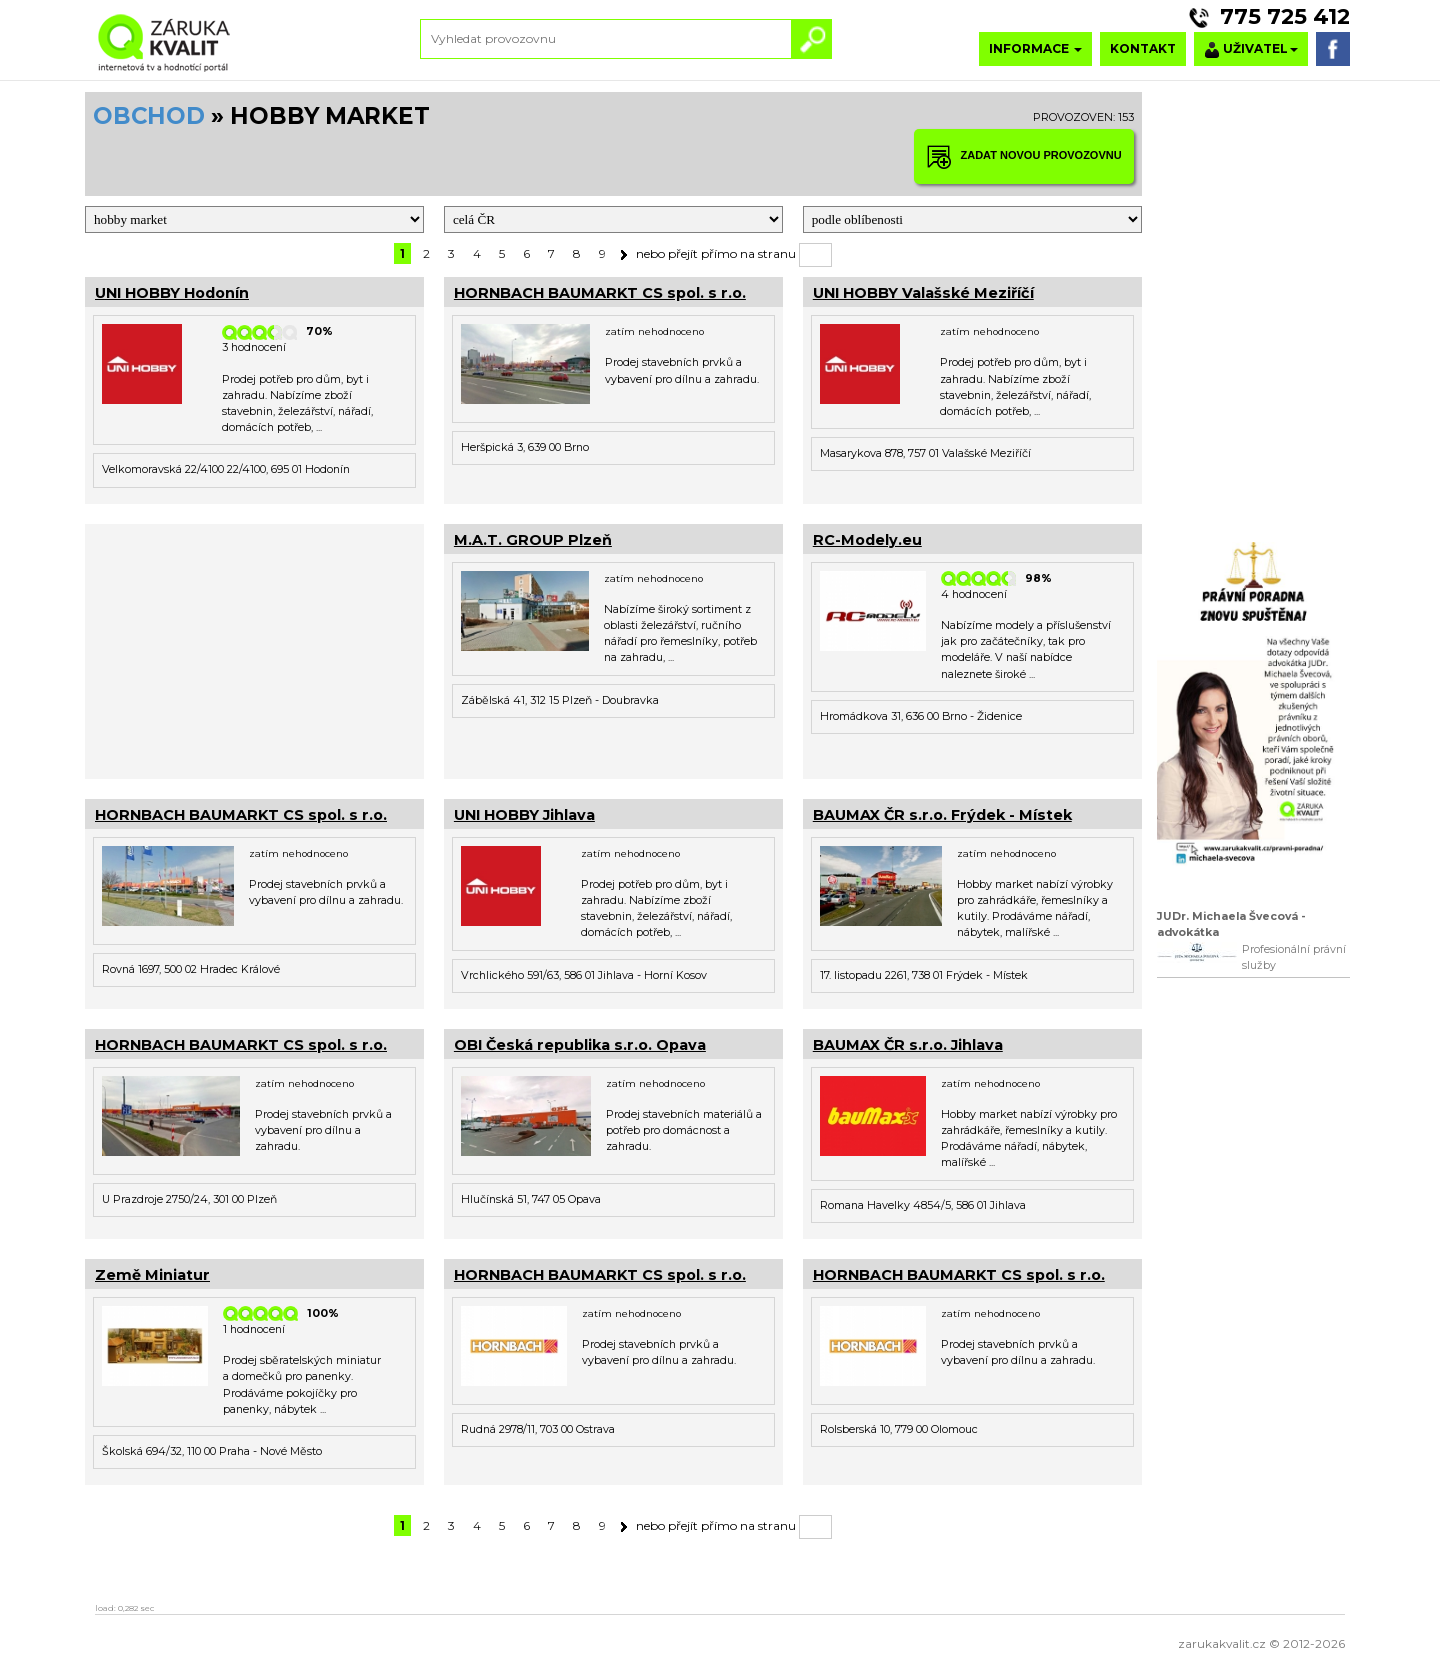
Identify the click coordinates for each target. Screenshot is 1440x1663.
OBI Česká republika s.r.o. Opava (580, 1045)
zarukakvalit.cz (1222, 1643)
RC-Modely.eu (867, 540)
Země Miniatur (152, 1275)
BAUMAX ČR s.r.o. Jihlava (908, 1045)
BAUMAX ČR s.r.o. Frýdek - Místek (942, 815)
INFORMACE (1035, 48)
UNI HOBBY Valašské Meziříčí (923, 293)
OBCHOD (149, 116)
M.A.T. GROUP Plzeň (533, 540)
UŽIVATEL (1251, 49)
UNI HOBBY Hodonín (172, 293)
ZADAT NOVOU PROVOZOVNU (1024, 156)
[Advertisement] (254, 649)
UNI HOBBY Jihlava (524, 815)
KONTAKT (1143, 48)
